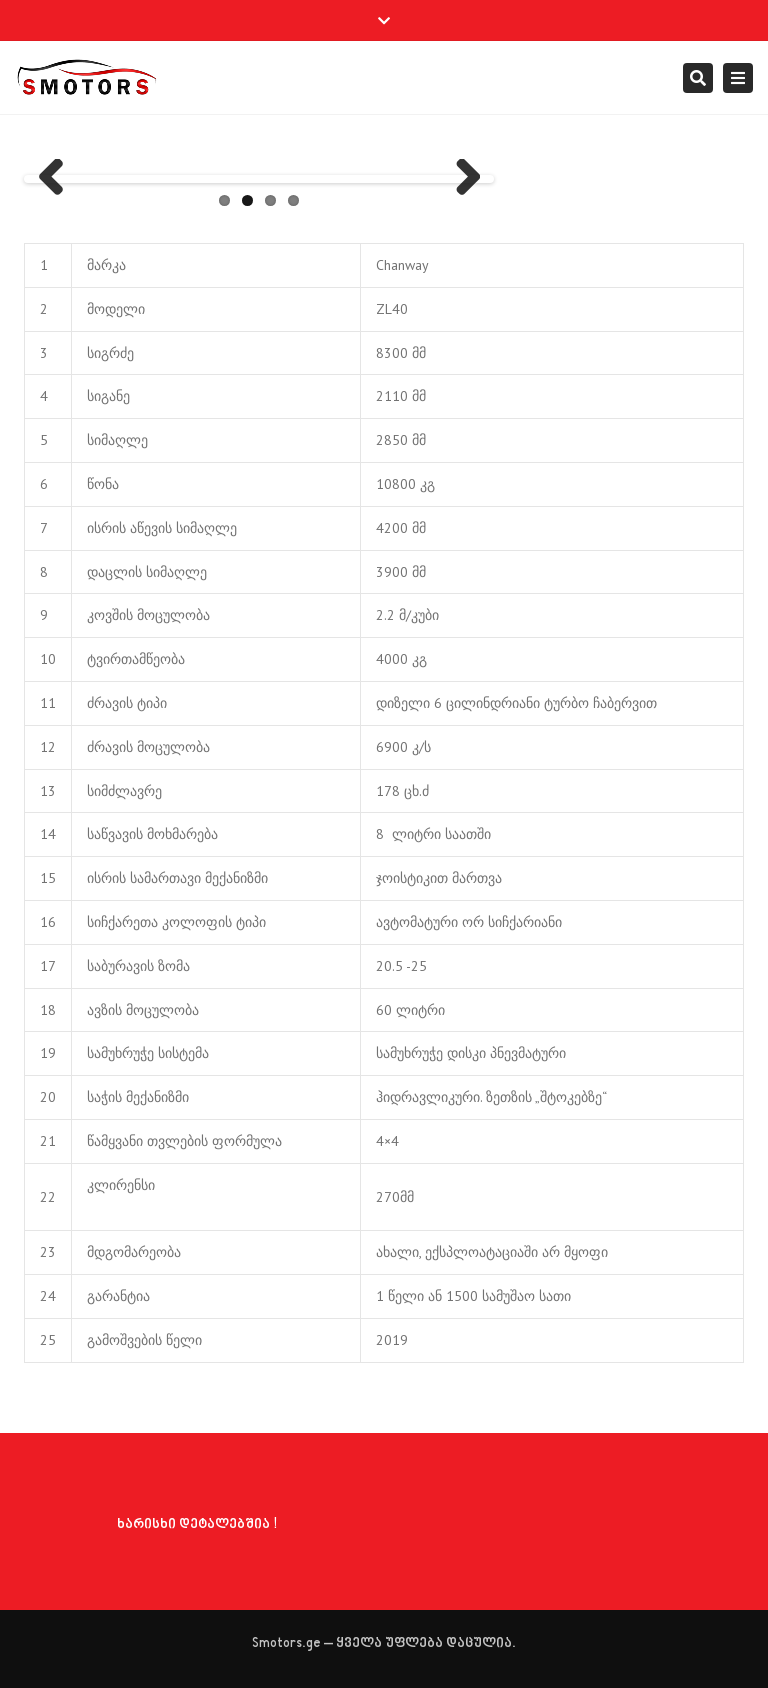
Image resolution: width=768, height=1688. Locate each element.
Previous (58, 179)
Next (460, 179)
